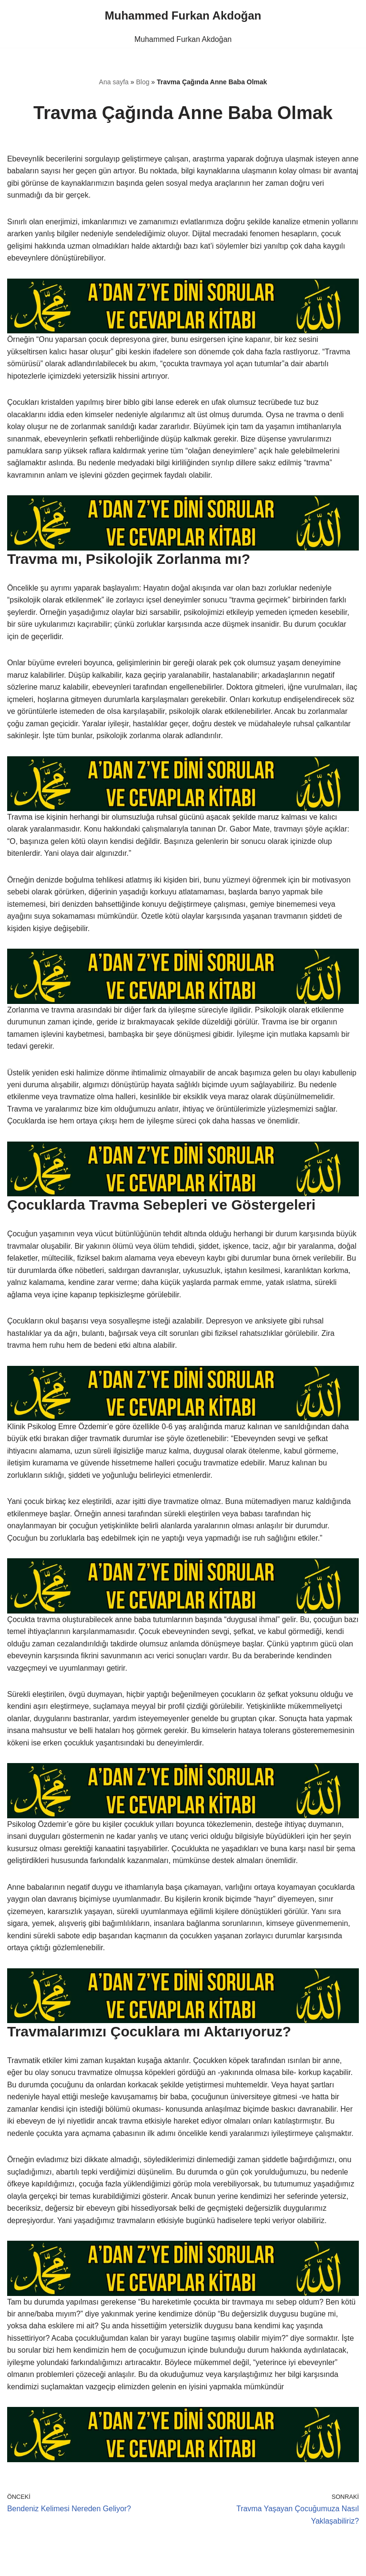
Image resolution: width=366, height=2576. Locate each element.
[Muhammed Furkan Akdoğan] (183, 16)
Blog (142, 82)
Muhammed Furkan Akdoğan (183, 39)
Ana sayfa (114, 82)
